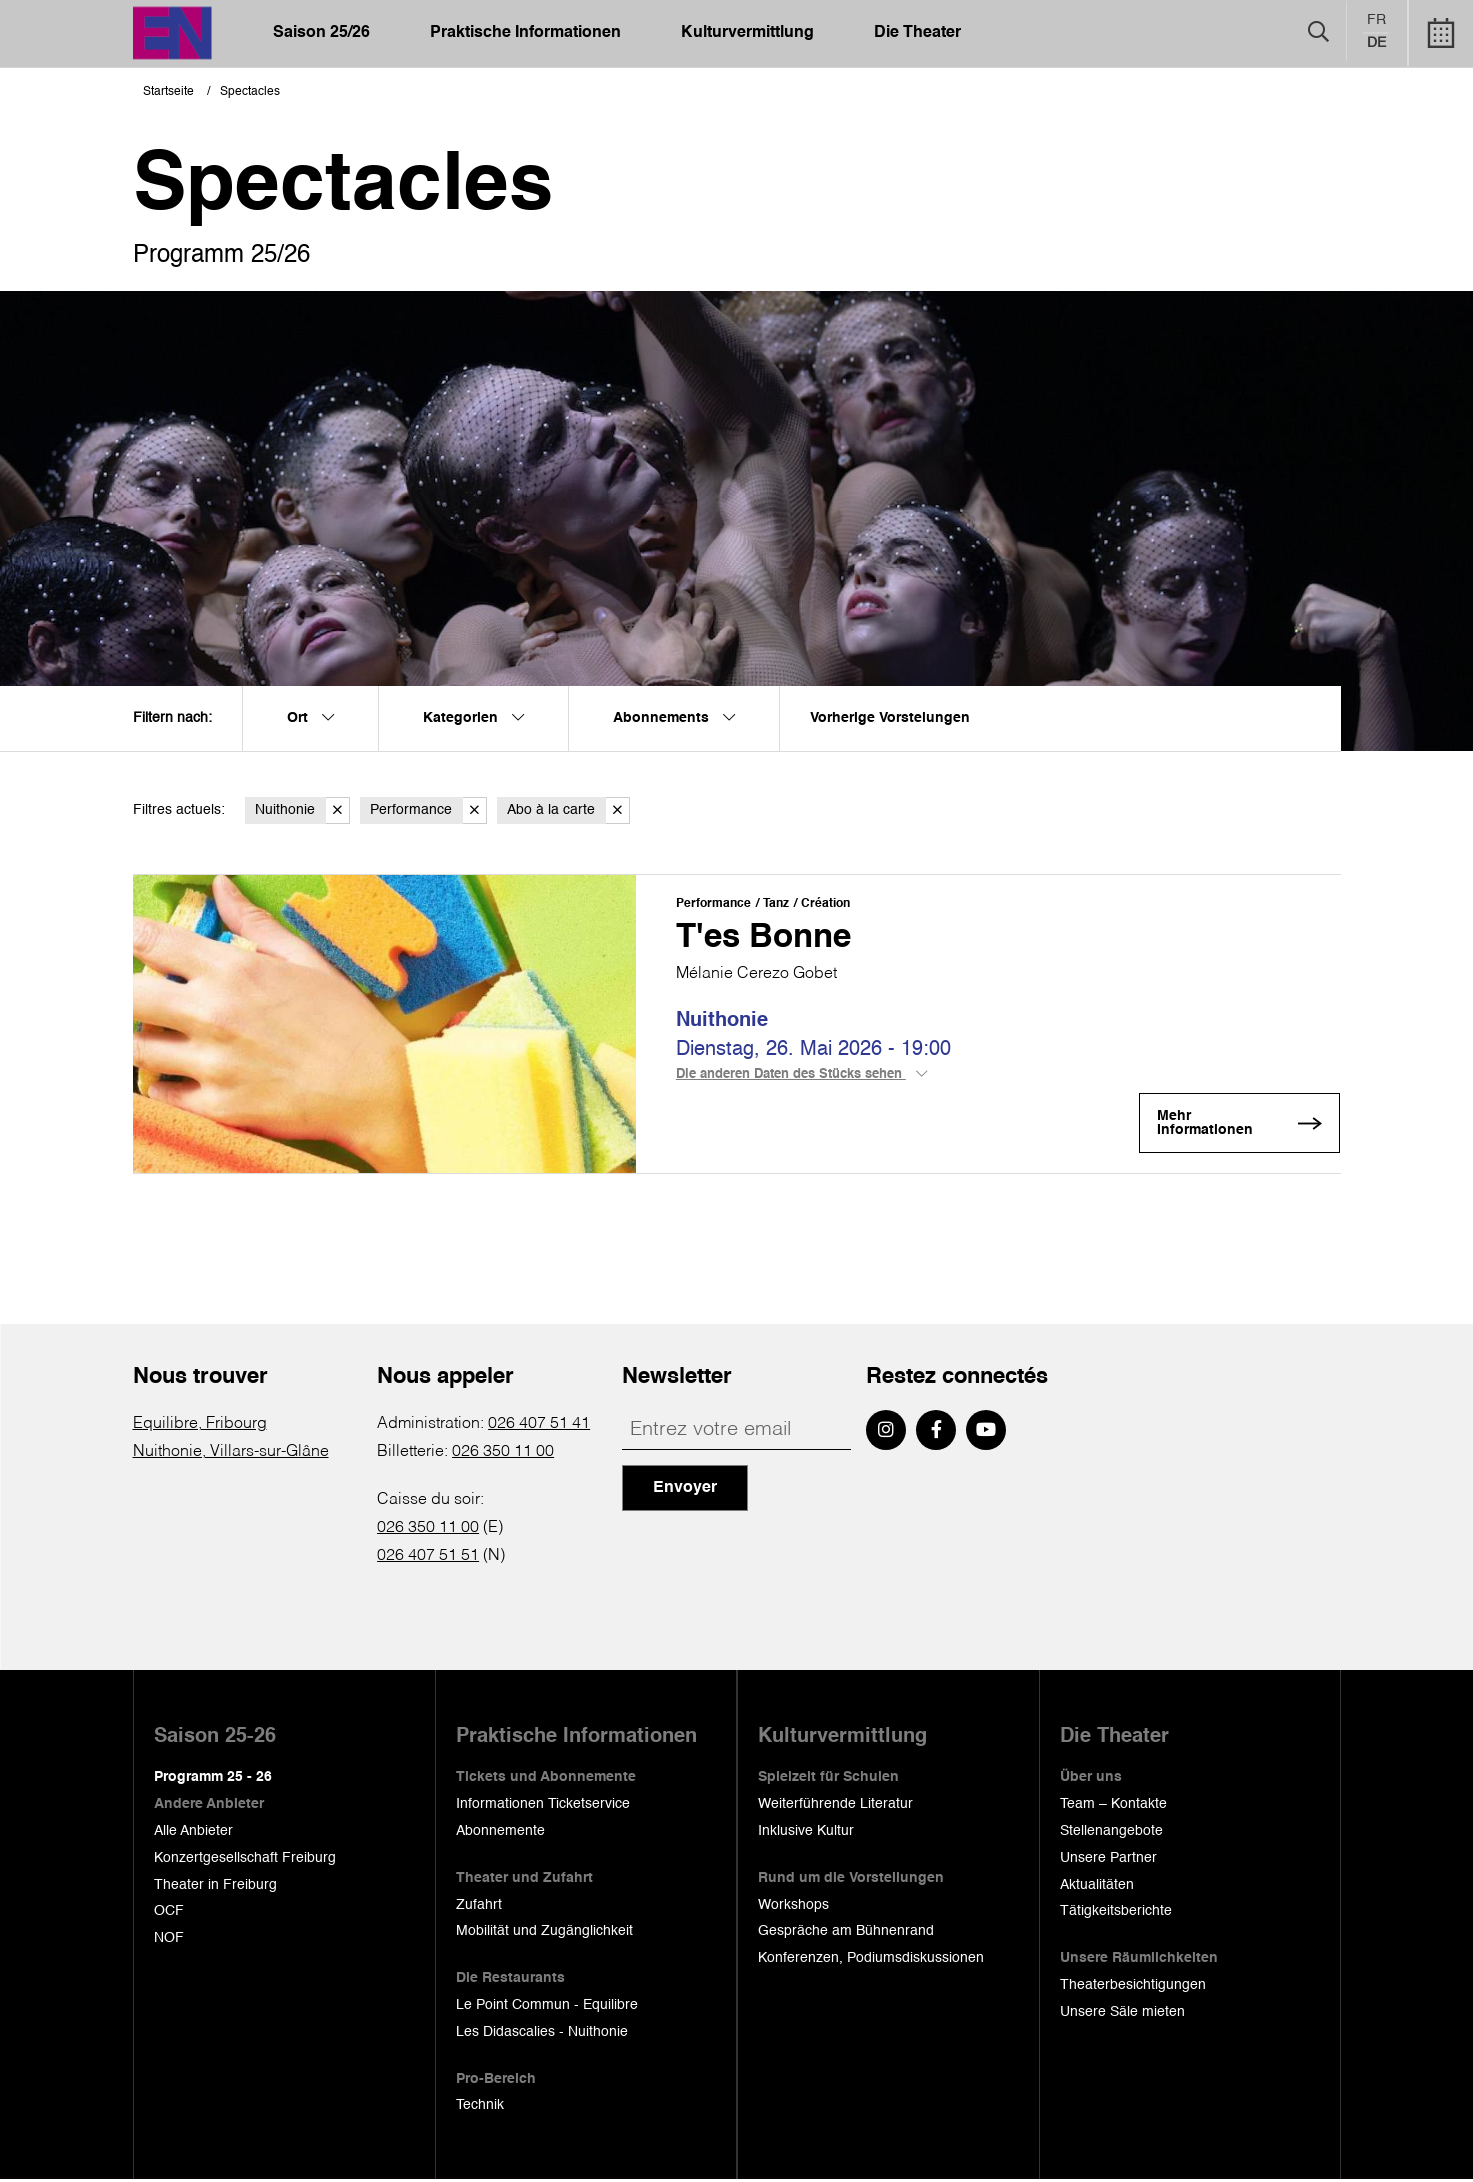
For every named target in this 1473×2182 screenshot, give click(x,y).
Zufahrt (479, 1906)
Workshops (793, 1906)
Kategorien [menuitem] (473, 718)
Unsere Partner (1108, 1860)
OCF (169, 1913)
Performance (428, 810)
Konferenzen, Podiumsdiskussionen (871, 1960)
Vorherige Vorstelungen (890, 718)
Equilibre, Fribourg (200, 1426)
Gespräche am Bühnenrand (846, 1933)
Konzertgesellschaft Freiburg (245, 1860)
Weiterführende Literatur (835, 1806)
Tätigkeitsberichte (1116, 1913)
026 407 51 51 (428, 1558)
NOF (169, 1940)
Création (825, 904)
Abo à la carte (568, 810)
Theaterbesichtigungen (1133, 1987)
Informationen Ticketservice (543, 1806)
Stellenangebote (1111, 1833)
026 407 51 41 (539, 1426)
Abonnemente (500, 1833)
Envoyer (685, 1490)
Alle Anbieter (193, 1833)
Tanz (776, 904)
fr (1376, 21)
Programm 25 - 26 (213, 1779)
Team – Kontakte (1113, 1806)
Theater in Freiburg (215, 1886)
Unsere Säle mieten (1122, 2014)
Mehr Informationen (1222, 1126)
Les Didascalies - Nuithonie (542, 2034)
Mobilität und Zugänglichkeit (544, 1933)
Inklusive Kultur (806, 1833)
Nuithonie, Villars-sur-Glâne (231, 1454)
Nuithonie (302, 810)
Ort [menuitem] (310, 718)
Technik (480, 2107)
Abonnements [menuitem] (674, 718)
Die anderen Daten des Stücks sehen (801, 1078)
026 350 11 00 (503, 1454)
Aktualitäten (1097, 1886)
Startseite (168, 92)
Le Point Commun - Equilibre (547, 2007)
